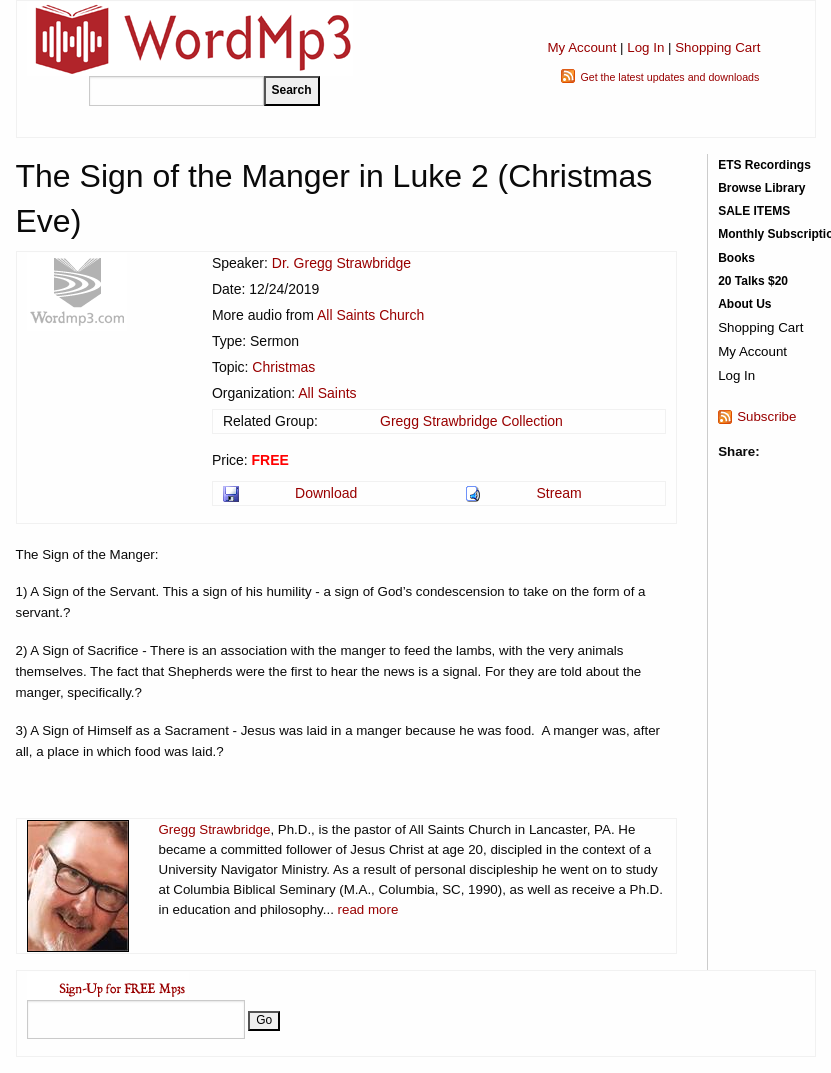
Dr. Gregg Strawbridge (341, 263)
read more (368, 909)
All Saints (327, 393)
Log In (645, 47)
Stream (559, 493)
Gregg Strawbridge (215, 829)
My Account (581, 47)
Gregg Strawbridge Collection (471, 421)
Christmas (283, 367)
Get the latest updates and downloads (669, 77)
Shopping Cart (717, 47)
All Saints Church (370, 315)
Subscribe (766, 416)
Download (326, 493)
